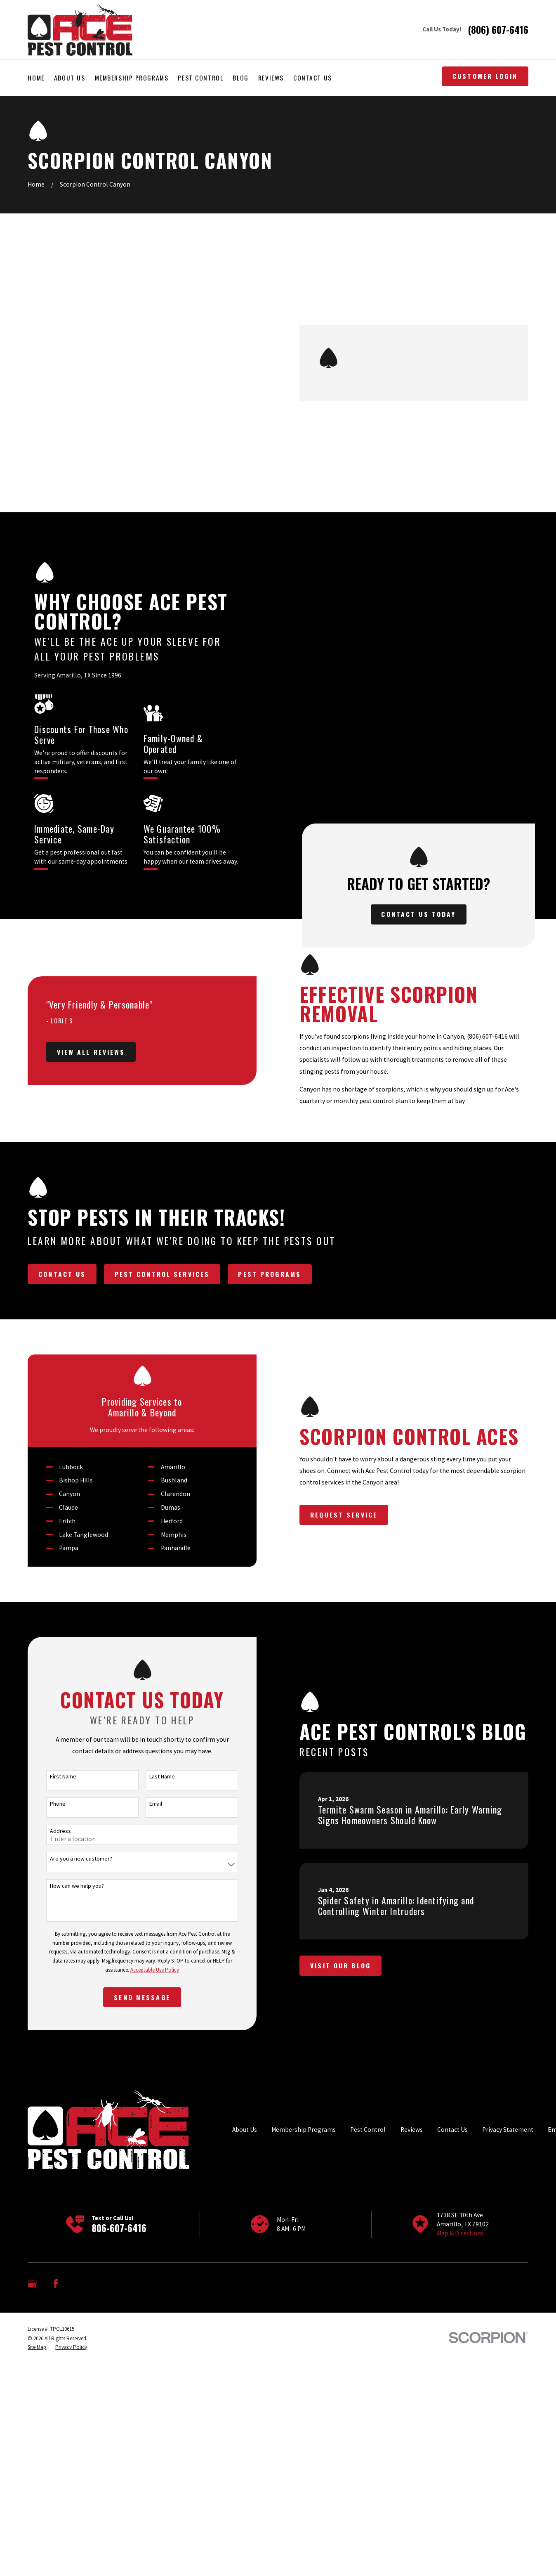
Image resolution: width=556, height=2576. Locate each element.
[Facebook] (55, 2543)
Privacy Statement (507, 2390)
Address (55, 2091)
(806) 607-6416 (498, 29)
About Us (244, 2390)
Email (150, 2064)
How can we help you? (72, 2146)
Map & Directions (460, 2494)
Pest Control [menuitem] (200, 78)
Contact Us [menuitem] (312, 78)
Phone (52, 2064)
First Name (58, 2037)
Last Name (157, 2037)
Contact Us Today (428, 762)
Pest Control (368, 2390)
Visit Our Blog (350, 2226)
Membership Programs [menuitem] (132, 78)
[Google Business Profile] (32, 2543)
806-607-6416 (119, 2488)
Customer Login (485, 76)
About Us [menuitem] (69, 78)
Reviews (412, 2390)
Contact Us (452, 2390)
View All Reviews (86, 1105)
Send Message (137, 2258)
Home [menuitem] (36, 78)
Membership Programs (303, 2390)
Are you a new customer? (76, 2118)
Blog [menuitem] (240, 78)
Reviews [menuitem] (271, 78)
